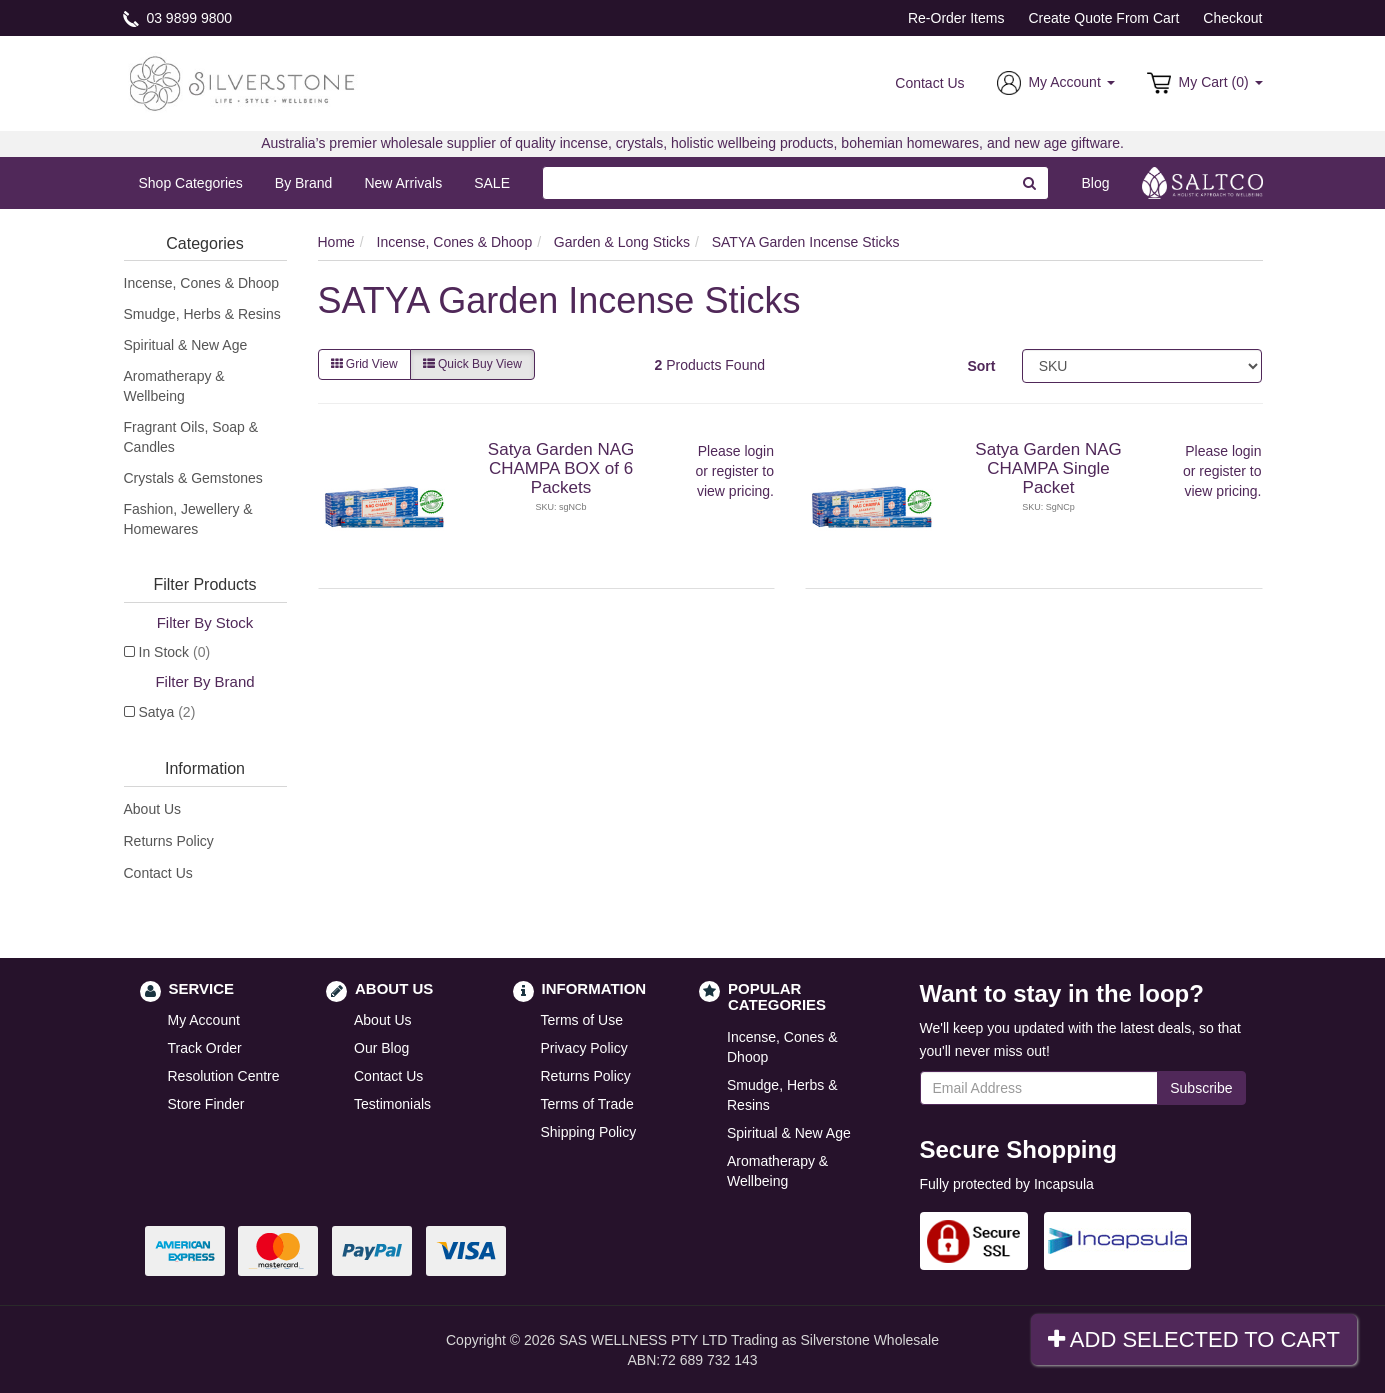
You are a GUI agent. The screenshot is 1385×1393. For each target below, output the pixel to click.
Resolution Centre (224, 1076)
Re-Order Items (956, 18)
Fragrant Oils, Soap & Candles (191, 437)
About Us (153, 809)
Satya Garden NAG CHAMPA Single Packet (1048, 468)
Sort (981, 366)
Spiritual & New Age (186, 345)
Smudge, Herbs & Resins (202, 314)
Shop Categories (191, 183)
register (735, 471)
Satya (167, 712)
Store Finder (206, 1104)
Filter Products (204, 584)
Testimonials (392, 1104)
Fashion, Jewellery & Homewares (188, 519)
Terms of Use (582, 1020)
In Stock (175, 652)
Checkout (1232, 18)
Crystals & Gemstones (193, 478)
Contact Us (929, 83)
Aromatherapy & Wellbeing (174, 386)
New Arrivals (403, 183)
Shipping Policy (589, 1132)
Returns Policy (169, 841)
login (759, 451)
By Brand (304, 183)
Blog (1095, 183)
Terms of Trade (587, 1104)
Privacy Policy (584, 1048)
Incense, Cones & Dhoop (202, 283)
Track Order (205, 1048)
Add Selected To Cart (1194, 1339)
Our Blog (381, 1048)
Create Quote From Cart (1103, 18)
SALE (492, 183)
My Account (204, 1020)
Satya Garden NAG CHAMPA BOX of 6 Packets (561, 468)
